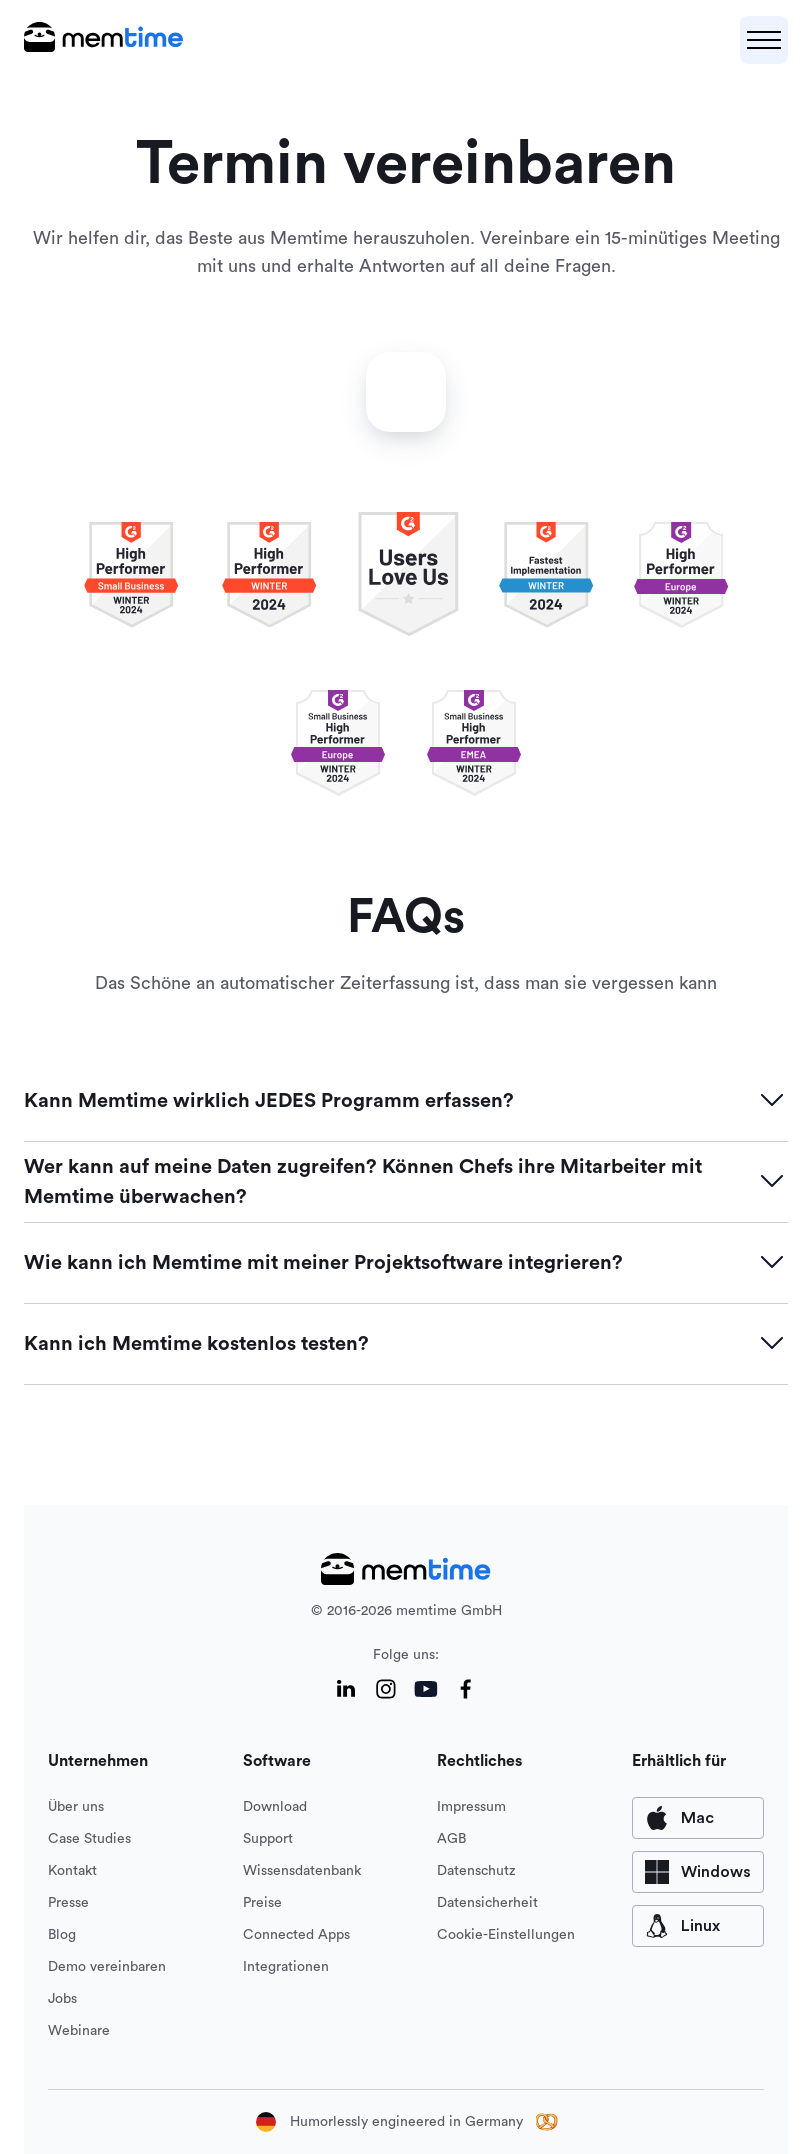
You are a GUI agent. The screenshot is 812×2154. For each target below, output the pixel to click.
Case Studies (89, 1839)
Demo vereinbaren (107, 1967)
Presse (68, 1903)
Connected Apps (296, 1935)
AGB (451, 1839)
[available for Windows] (698, 1872)
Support (268, 1839)
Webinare (79, 2031)
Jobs (62, 1999)
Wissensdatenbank (302, 1871)
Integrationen (286, 1967)
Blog (62, 1935)
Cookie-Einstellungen (506, 1935)
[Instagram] (386, 1689)
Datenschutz (476, 1871)
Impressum (471, 1807)
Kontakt (72, 1871)
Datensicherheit (487, 1903)
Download (275, 1807)
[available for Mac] (698, 1818)
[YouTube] (426, 1689)
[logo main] (104, 40)
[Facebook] (466, 1689)
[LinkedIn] (346, 1689)
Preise (262, 1903)
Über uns (76, 1807)
